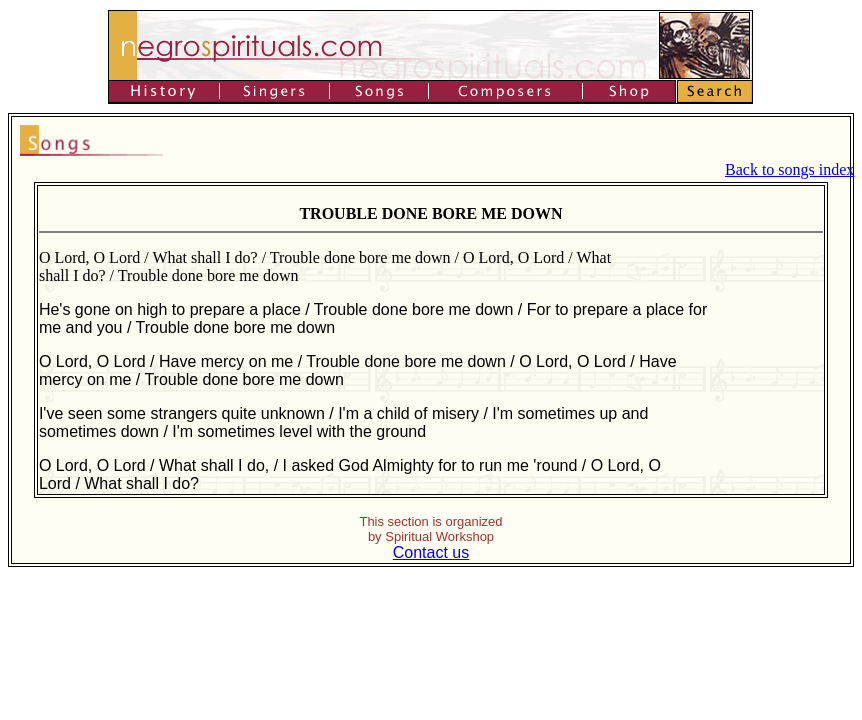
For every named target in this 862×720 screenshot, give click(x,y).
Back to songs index (789, 169)
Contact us (431, 552)
